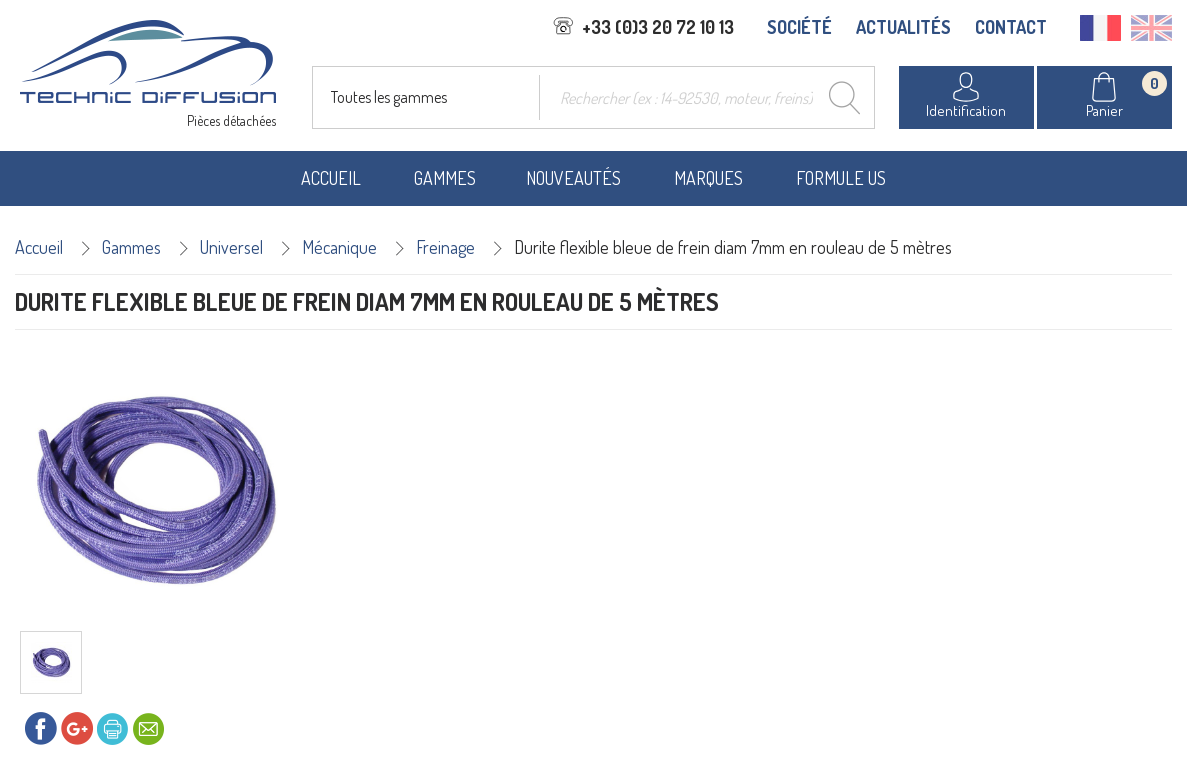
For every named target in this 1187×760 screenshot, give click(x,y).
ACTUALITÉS (903, 27)
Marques (708, 178)
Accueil (331, 178)
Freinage (445, 247)
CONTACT (1011, 27)
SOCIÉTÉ (799, 27)
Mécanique (339, 247)
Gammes (445, 178)
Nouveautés (573, 178)
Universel (231, 247)
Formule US (841, 178)
